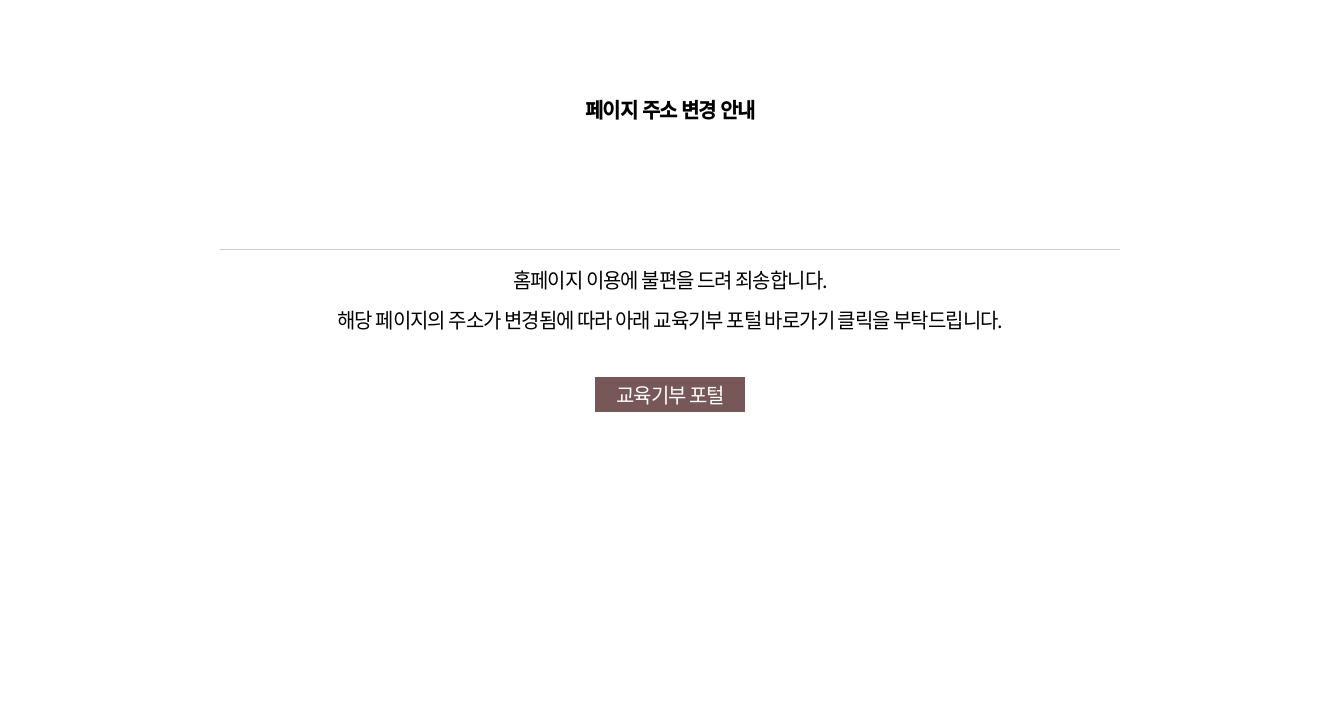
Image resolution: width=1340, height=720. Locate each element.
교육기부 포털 (670, 394)
